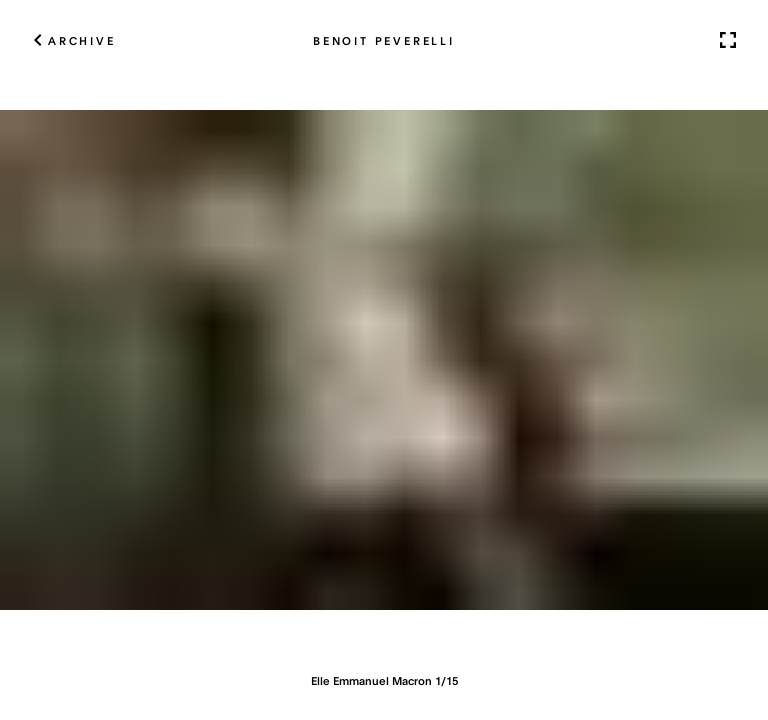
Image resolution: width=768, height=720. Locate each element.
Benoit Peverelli (384, 40)
